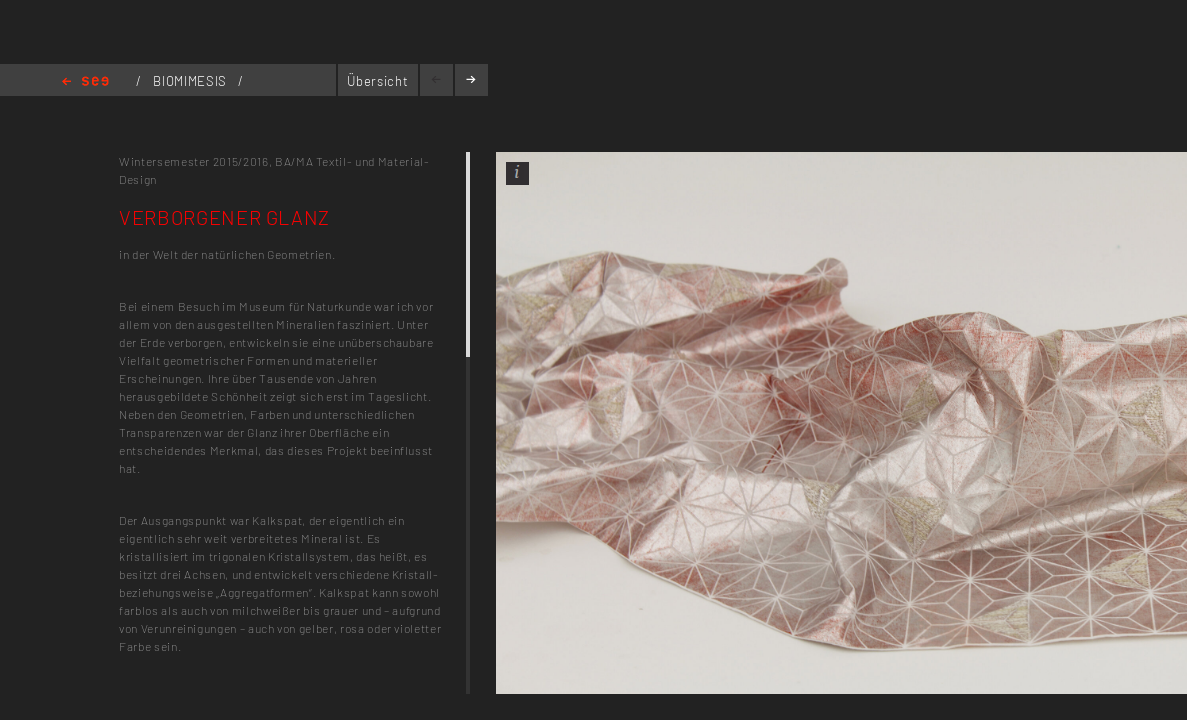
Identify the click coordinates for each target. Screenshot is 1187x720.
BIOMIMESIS (191, 81)
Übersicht (377, 81)
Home (85, 82)
